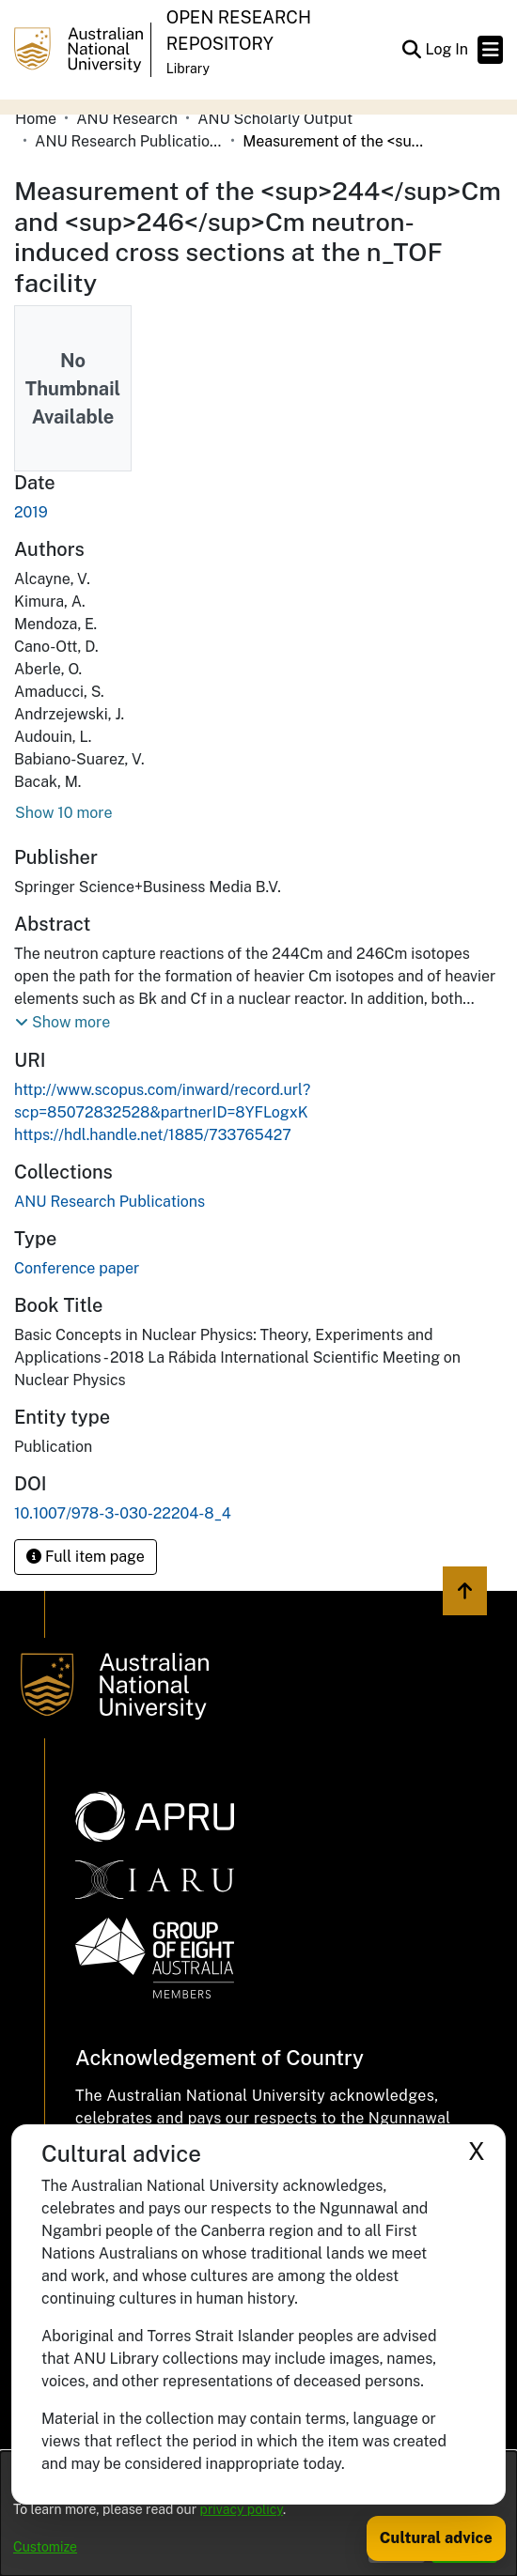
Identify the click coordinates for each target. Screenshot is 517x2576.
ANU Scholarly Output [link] (274, 119)
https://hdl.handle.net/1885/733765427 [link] (152, 1135)
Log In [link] (447, 49)
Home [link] (35, 119)
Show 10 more (63, 813)
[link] (109, 1202)
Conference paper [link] (76, 1268)
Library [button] (188, 68)
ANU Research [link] (127, 119)
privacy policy (241, 2509)
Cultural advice (436, 2538)
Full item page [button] (85, 1557)
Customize (45, 2546)
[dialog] (258, 2513)
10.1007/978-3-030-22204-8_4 (122, 1513)
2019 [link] (31, 512)
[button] (411, 50)
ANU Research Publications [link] (129, 141)
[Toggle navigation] (490, 50)
